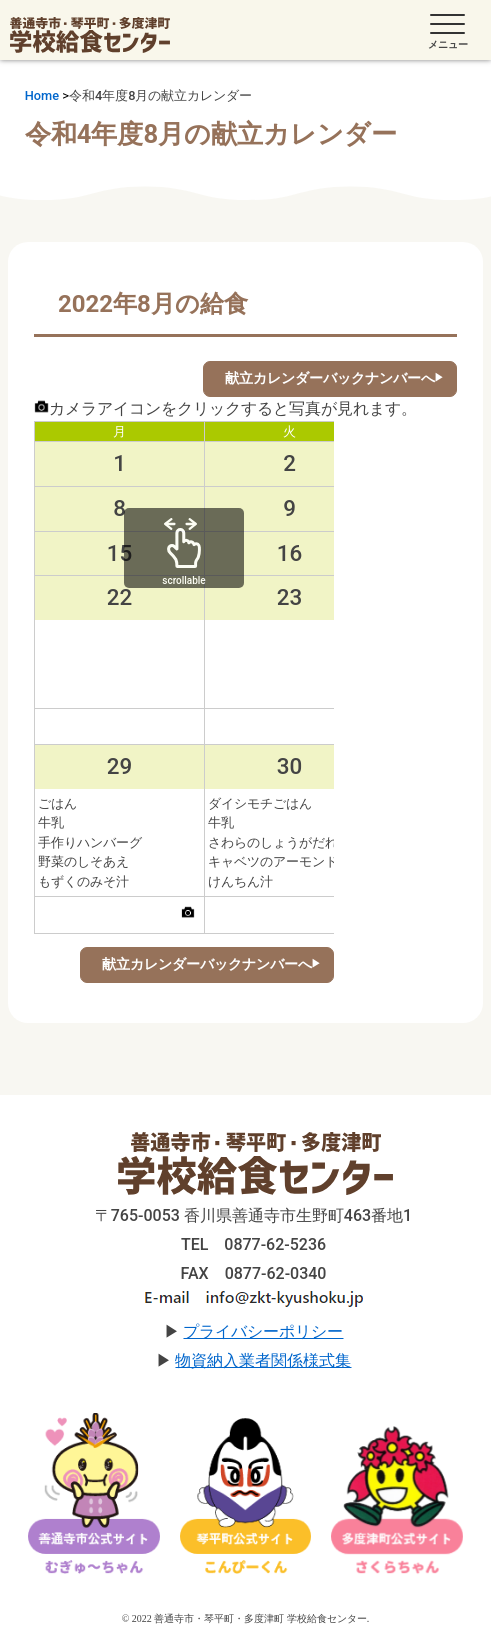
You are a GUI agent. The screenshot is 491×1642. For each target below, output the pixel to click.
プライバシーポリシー (263, 1331)
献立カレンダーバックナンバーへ (330, 378)
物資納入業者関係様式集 (263, 1360)
